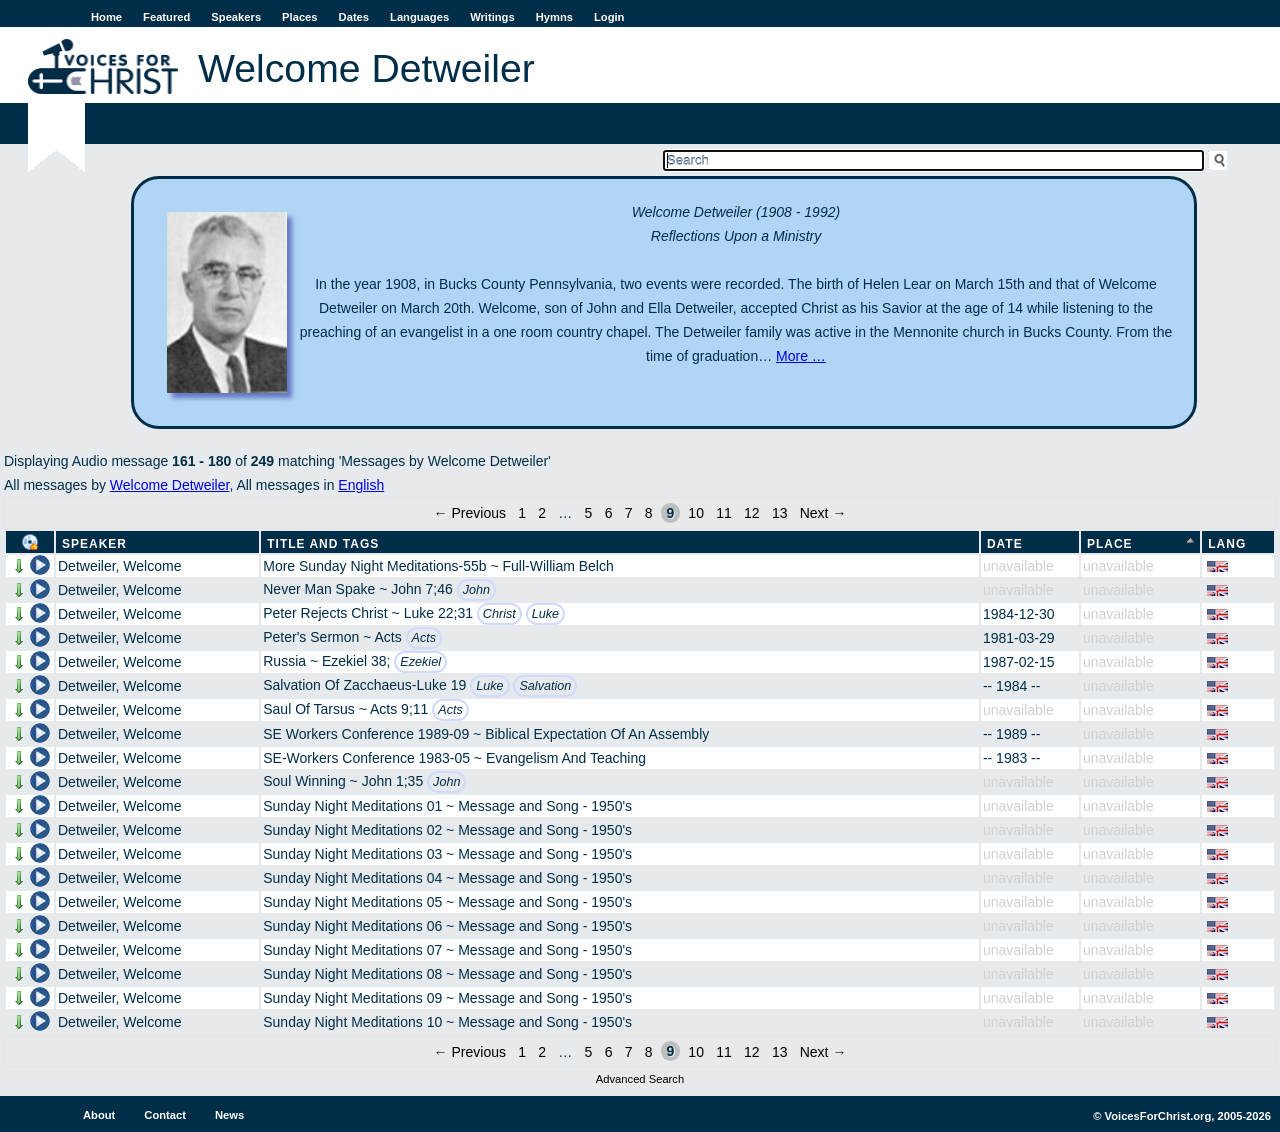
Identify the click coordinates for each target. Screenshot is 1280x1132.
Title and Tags (323, 544)
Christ (499, 614)
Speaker (94, 544)
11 (724, 513)
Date (1005, 544)
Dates (354, 17)
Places (299, 17)
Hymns (554, 17)
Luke (545, 614)
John (476, 590)
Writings (492, 17)
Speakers (236, 17)
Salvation (545, 686)
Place (1110, 544)
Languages (419, 17)
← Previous (470, 513)
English (361, 485)
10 (696, 513)
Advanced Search (640, 1079)
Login (609, 17)
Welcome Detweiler (170, 485)
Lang (1227, 544)
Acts (424, 638)
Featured (166, 17)
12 (752, 513)
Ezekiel (420, 662)
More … (801, 356)
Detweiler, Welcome (119, 566)
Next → (823, 513)
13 (780, 513)
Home (106, 17)
